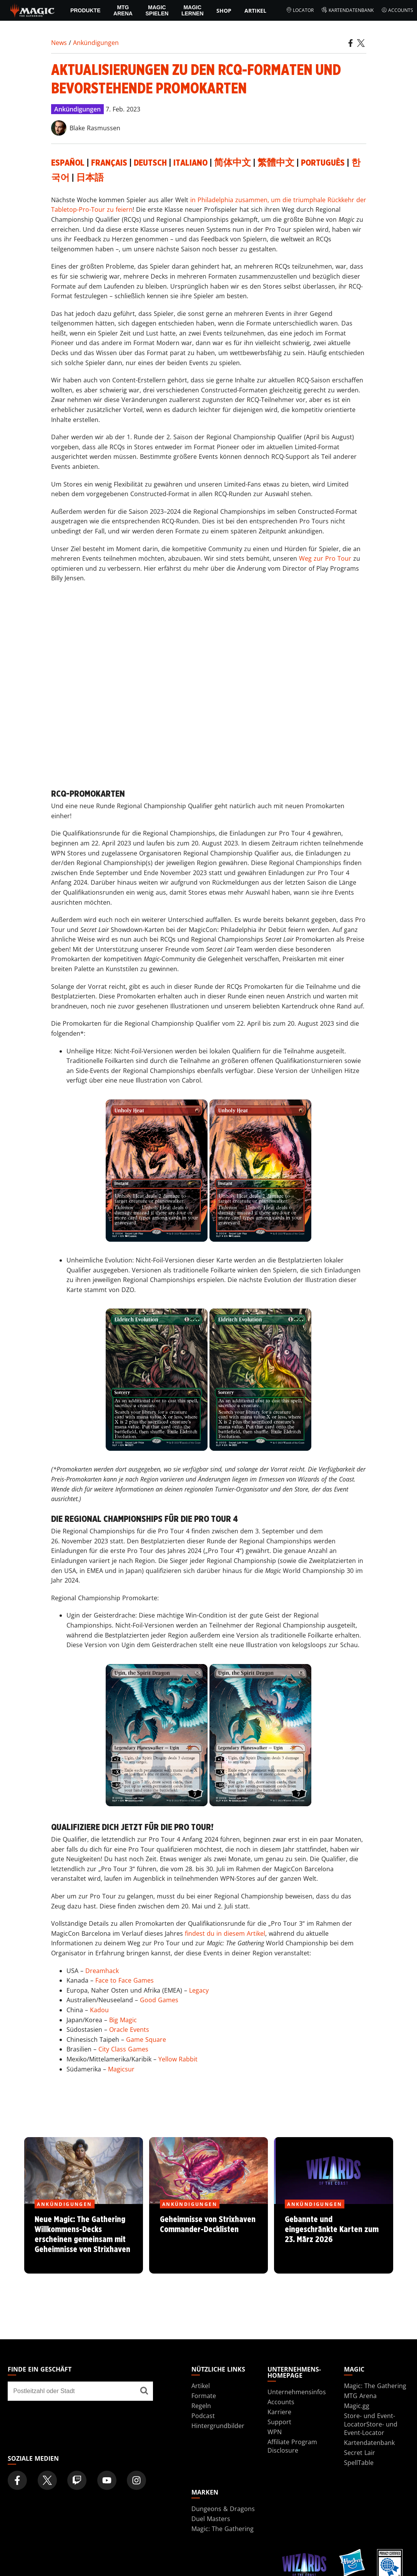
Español (68, 163)
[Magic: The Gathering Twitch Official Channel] (76, 2480)
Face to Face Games (124, 1980)
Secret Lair (359, 2452)
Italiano (190, 163)
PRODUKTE (85, 10)
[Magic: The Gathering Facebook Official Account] (17, 2480)
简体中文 (232, 163)
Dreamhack (102, 1970)
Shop (223, 10)
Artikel (255, 10)
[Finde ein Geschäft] (144, 2391)
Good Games (159, 2000)
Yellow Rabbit (178, 2059)
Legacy (199, 1990)
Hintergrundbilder (217, 2426)
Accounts (397, 10)
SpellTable (359, 2462)
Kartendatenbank (347, 10)
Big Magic (123, 2020)
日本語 (90, 178)
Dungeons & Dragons (223, 2509)
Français (109, 163)
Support (279, 2422)
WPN (274, 2432)
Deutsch (150, 163)
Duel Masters (210, 2519)
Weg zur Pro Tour (325, 558)
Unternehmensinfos (296, 2392)
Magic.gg (356, 2406)
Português (323, 163)
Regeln (201, 2406)
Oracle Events (129, 2029)
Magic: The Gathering (375, 2386)
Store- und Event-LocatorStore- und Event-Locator (370, 2424)
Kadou (99, 2010)
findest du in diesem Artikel (225, 1933)
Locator (300, 10)
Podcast (203, 2416)
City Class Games (123, 2049)
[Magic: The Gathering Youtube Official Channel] (106, 2480)
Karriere (279, 2412)
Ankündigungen (96, 42)
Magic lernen (192, 10)
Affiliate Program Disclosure (292, 2446)
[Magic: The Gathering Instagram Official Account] (136, 2480)
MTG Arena (123, 10)
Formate (203, 2396)
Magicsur (121, 2069)
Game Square (146, 2039)
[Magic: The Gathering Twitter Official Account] (47, 2480)
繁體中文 (276, 163)
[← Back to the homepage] (32, 9)
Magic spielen (156, 10)
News (59, 42)
